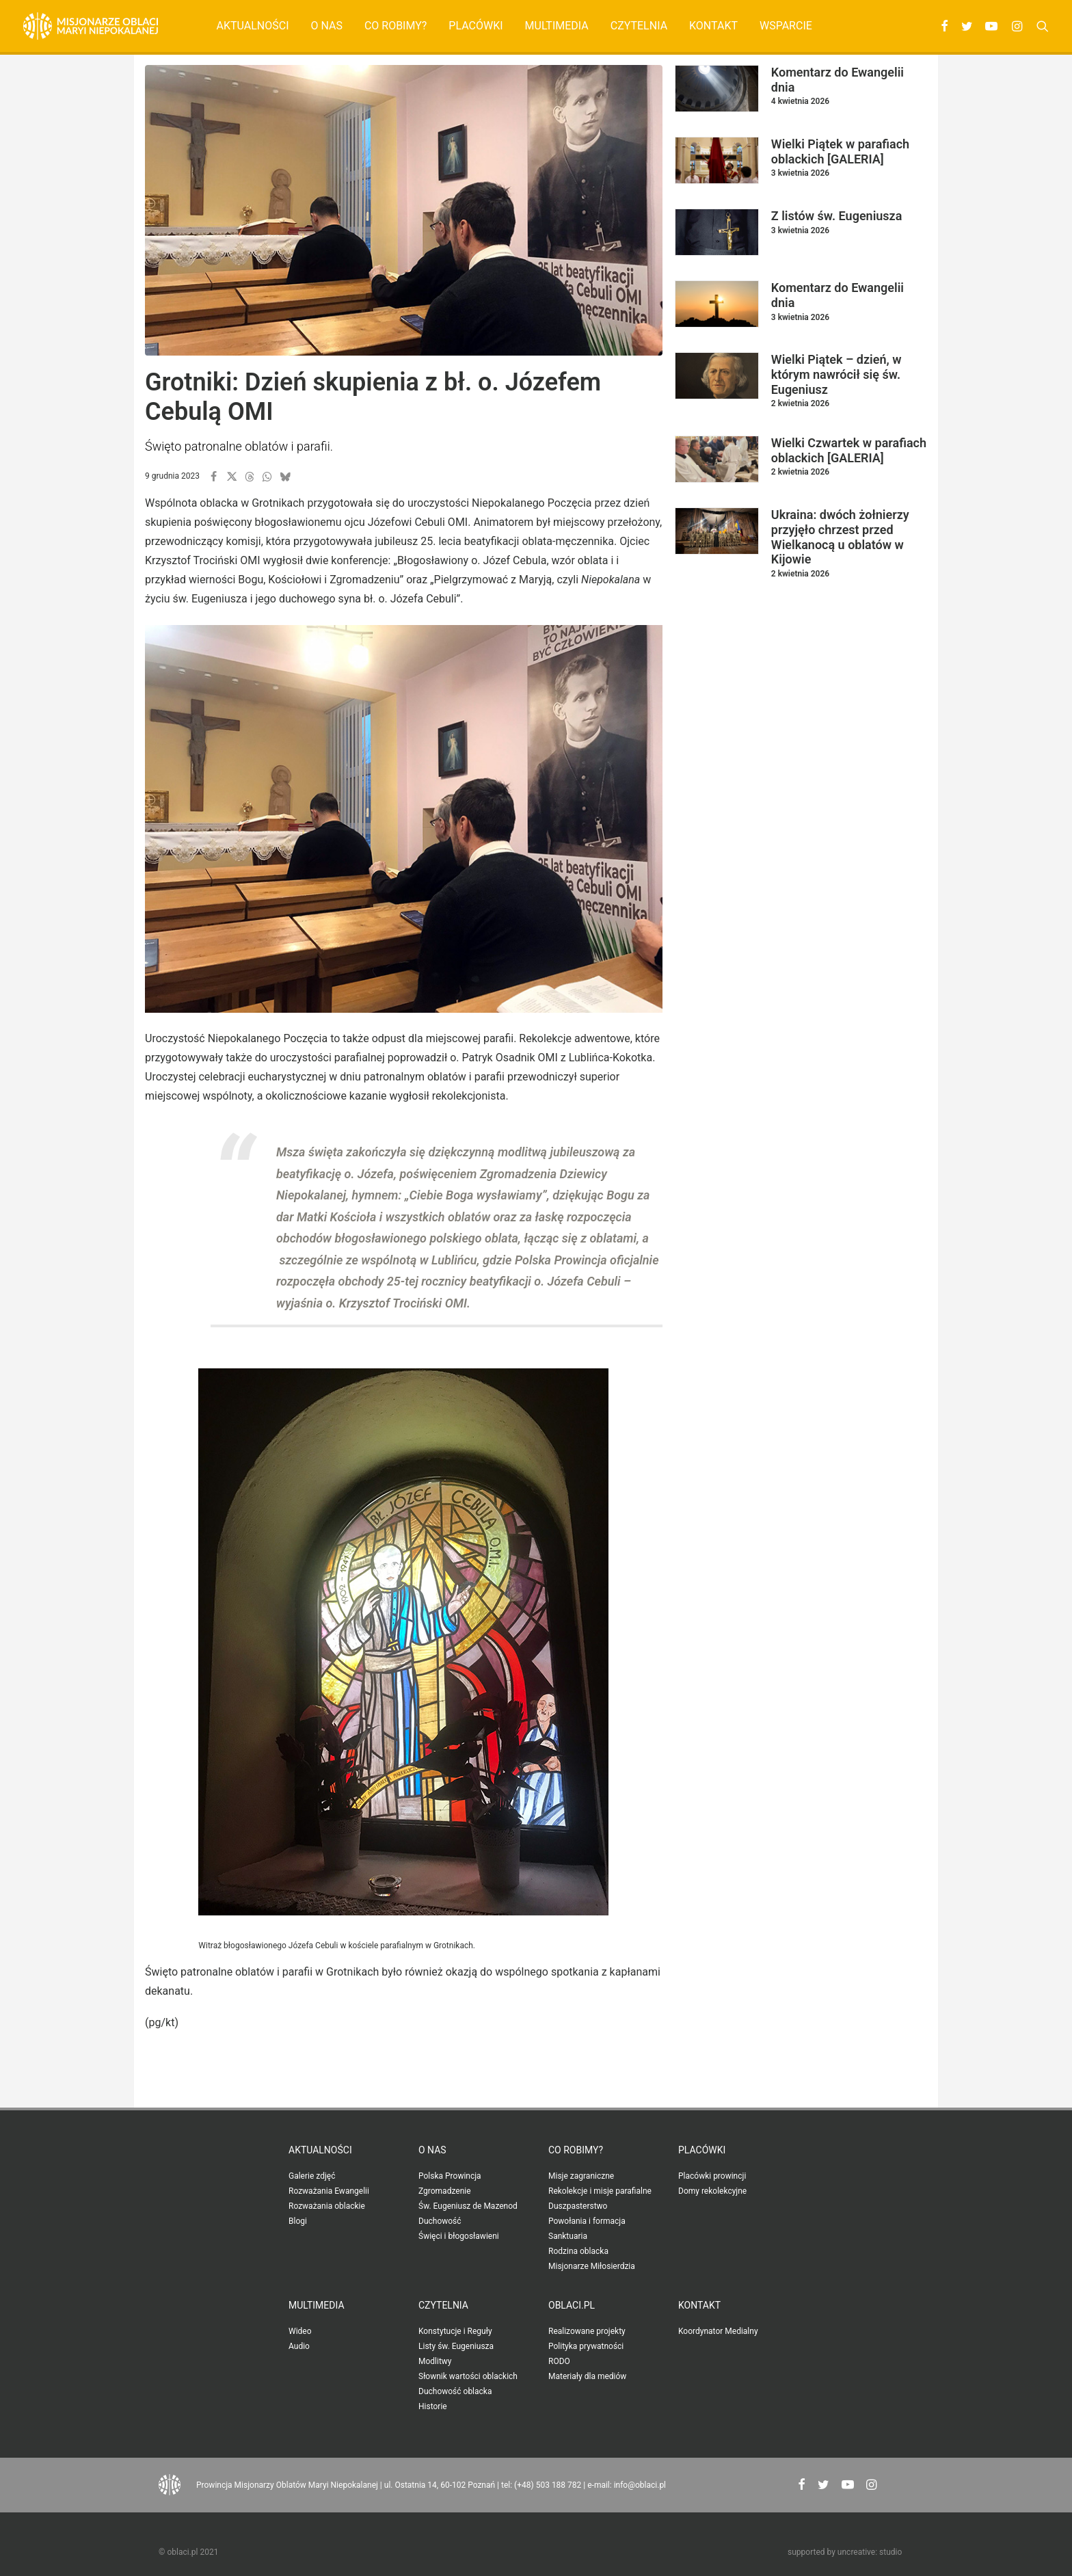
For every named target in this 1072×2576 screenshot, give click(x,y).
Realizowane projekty (587, 2331)
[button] (942, 26)
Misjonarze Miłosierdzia (591, 2266)
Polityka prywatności (586, 2346)
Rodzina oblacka (578, 2251)
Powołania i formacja (587, 2221)
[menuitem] (253, 26)
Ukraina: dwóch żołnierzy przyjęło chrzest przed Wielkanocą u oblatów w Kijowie (840, 536)
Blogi (298, 2221)
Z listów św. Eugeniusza (836, 216)
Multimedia (557, 25)
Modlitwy (435, 2361)
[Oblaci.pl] (90, 26)
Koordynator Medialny (718, 2331)
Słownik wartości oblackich (468, 2376)
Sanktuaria (567, 2236)
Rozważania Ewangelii (329, 2191)
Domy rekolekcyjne (712, 2191)
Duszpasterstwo (577, 2206)
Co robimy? (395, 25)
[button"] (801, 2486)
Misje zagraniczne (581, 2176)
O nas (326, 25)
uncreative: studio (870, 2552)
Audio (299, 2346)
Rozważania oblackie (327, 2206)
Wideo (300, 2331)
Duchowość (439, 2221)
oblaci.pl (571, 2305)
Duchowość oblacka (455, 2391)
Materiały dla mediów (587, 2376)
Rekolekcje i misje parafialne (600, 2191)
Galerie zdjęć (312, 2176)
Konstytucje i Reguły (455, 2331)
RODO (559, 2361)
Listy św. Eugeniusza (456, 2346)
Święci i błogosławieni (458, 2236)
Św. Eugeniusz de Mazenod (468, 2206)
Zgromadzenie (444, 2191)
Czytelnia (639, 25)
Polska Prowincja (449, 2176)
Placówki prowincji (712, 2176)
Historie (432, 2406)
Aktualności (253, 25)
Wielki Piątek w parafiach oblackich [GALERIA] (840, 151)
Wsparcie (786, 25)
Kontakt (713, 25)
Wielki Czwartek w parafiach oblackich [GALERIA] (848, 450)
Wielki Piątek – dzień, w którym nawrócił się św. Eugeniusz (836, 374)
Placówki (475, 25)
